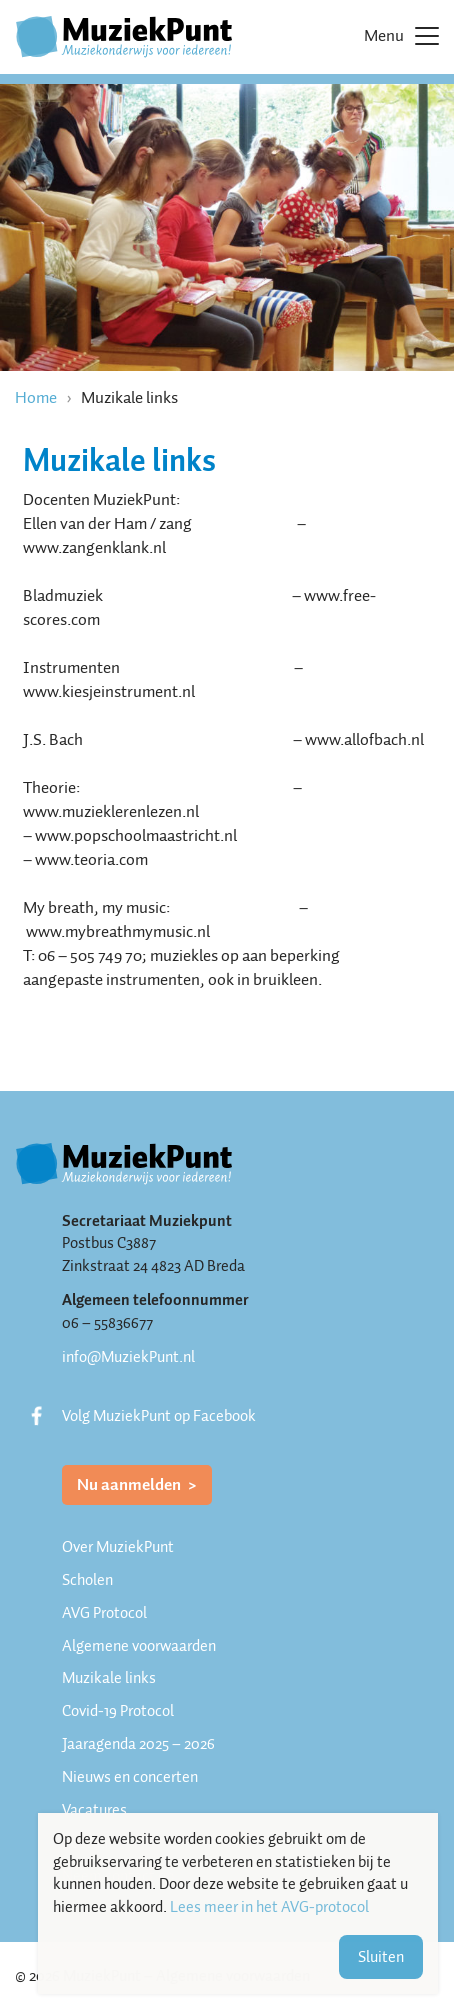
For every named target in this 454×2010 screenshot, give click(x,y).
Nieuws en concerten (130, 1777)
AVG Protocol (104, 1613)
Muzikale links (109, 1678)
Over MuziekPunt (118, 1547)
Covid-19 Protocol (118, 1711)
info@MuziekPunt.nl (128, 1357)
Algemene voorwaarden (139, 1646)
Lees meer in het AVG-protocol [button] (269, 1907)
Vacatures (94, 1810)
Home (36, 397)
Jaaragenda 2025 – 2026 (138, 1744)
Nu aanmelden (130, 1484)
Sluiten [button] (381, 1957)
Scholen (87, 1580)
